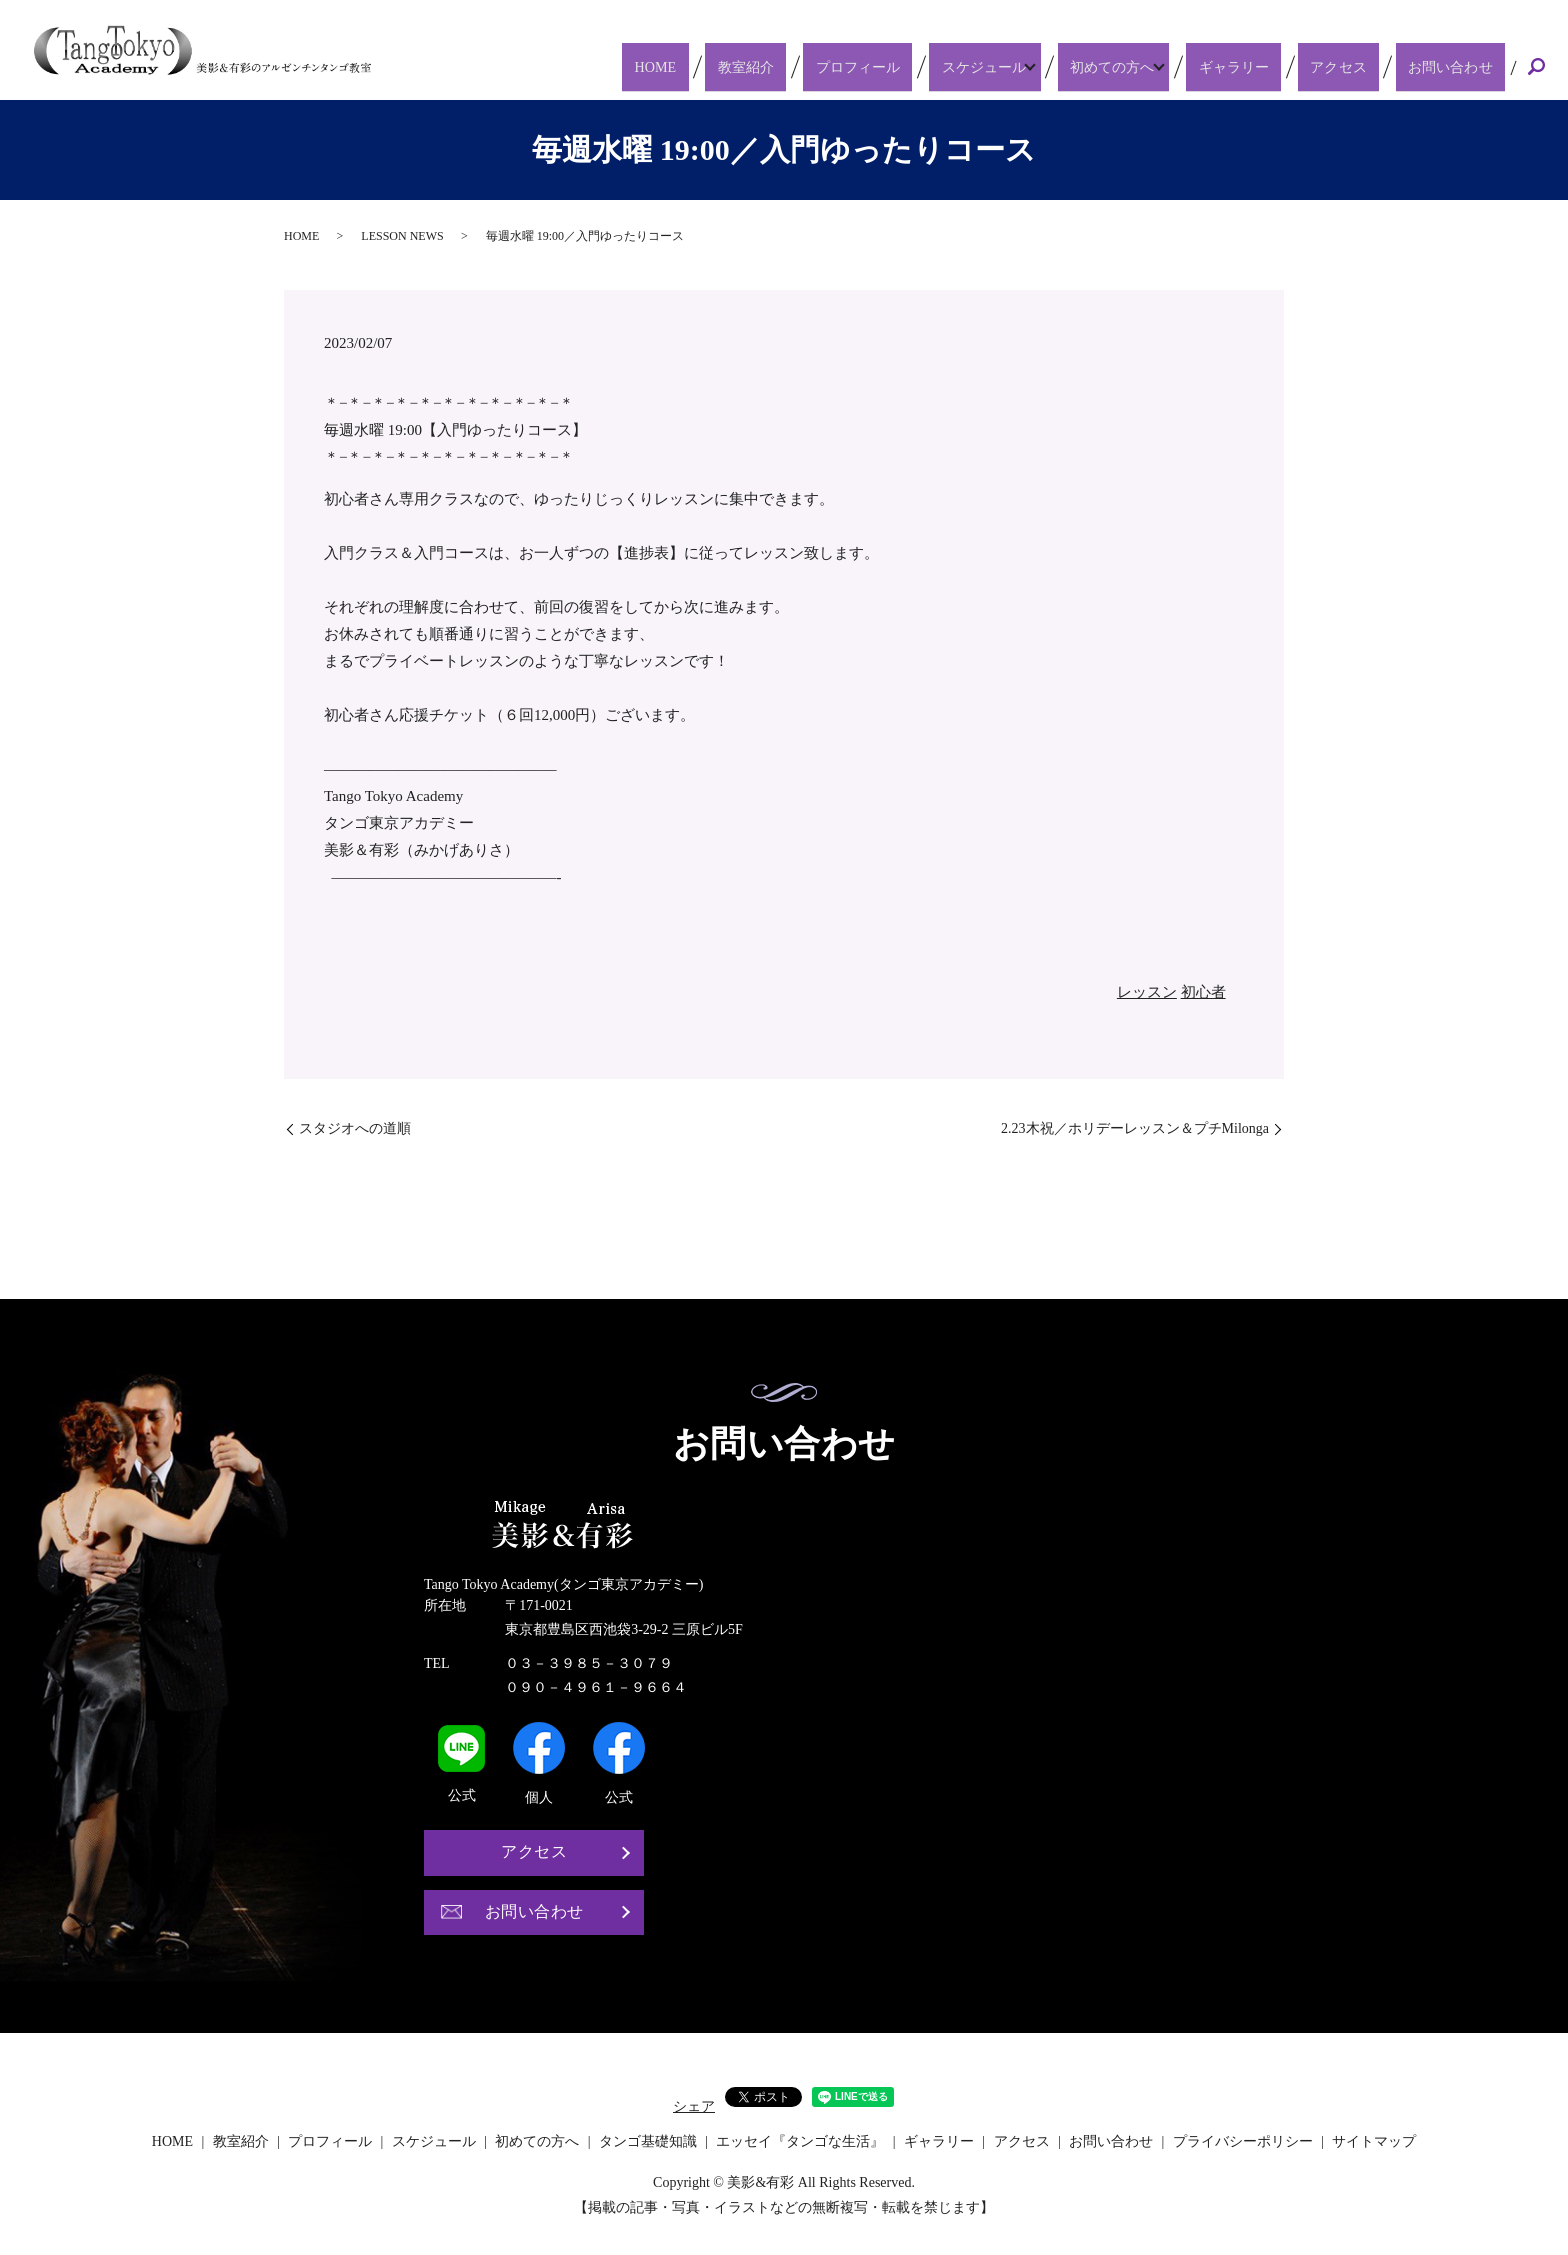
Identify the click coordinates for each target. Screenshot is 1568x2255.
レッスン (1147, 992)
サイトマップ (1374, 2141)
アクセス (1364, 66)
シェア (694, 2106)
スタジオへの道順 (355, 1128)
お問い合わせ (1458, 66)
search (1537, 68)
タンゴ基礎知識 (648, 2141)
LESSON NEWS (402, 236)
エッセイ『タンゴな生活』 (800, 2141)
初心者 (1203, 992)
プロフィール (911, 66)
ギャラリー (1278, 66)
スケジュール (1020, 66)
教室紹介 (817, 66)
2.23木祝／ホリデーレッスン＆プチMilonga (1135, 1128)
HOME (746, 66)
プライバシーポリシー (1243, 2141)
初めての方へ (1153, 66)
